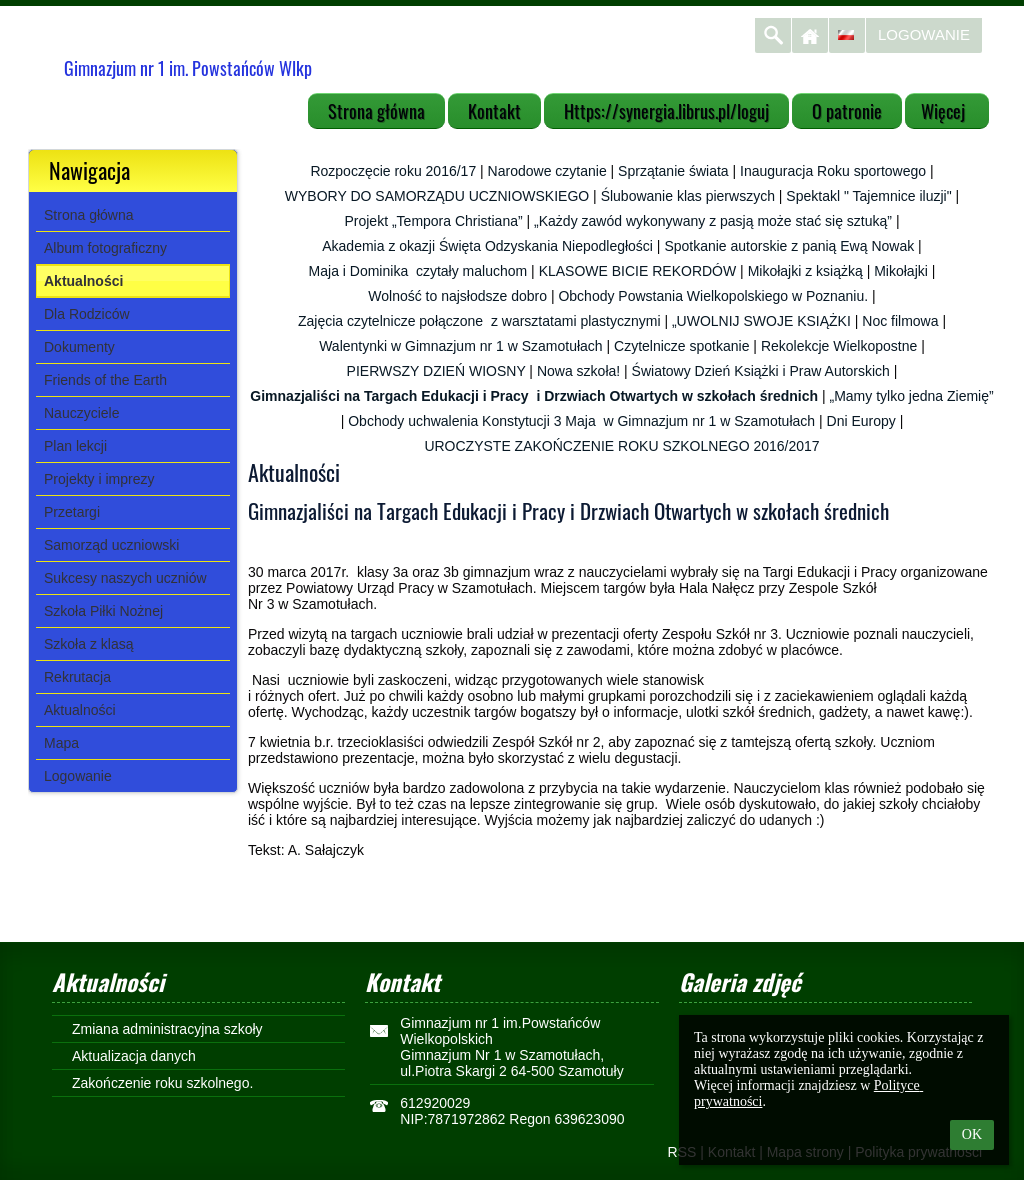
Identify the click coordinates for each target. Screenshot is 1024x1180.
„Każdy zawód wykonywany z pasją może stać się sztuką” (713, 221)
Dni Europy (861, 421)
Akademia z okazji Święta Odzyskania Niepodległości (487, 246)
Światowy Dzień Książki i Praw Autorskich (761, 371)
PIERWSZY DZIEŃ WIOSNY (436, 371)
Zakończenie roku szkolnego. (162, 1083)
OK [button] (972, 1134)
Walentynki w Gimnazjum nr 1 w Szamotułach (460, 346)
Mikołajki (901, 271)
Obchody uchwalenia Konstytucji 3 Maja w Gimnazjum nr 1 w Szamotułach (581, 421)
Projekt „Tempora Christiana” (433, 221)
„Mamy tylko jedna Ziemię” (912, 396)
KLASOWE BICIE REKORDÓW (638, 271)
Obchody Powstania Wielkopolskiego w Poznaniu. (713, 296)
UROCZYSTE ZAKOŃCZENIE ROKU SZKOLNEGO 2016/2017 (621, 446)
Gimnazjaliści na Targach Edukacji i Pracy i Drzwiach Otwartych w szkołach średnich (534, 396)
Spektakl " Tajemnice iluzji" (868, 196)
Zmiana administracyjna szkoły (167, 1029)
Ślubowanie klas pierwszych (688, 196)
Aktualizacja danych (134, 1056)
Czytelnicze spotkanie (681, 346)
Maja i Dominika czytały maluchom (418, 271)
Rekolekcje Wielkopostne (839, 346)
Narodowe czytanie (547, 171)
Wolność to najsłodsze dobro (457, 296)
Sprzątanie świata (673, 171)
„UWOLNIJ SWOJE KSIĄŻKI (761, 321)
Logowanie (924, 34)
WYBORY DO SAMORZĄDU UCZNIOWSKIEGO (437, 196)
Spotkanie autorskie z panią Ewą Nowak (789, 246)
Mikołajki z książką (805, 271)
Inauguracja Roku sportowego (833, 171)
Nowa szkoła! (578, 371)
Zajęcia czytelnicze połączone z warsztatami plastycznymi (479, 321)
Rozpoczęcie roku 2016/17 (393, 171)
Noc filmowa (900, 321)
